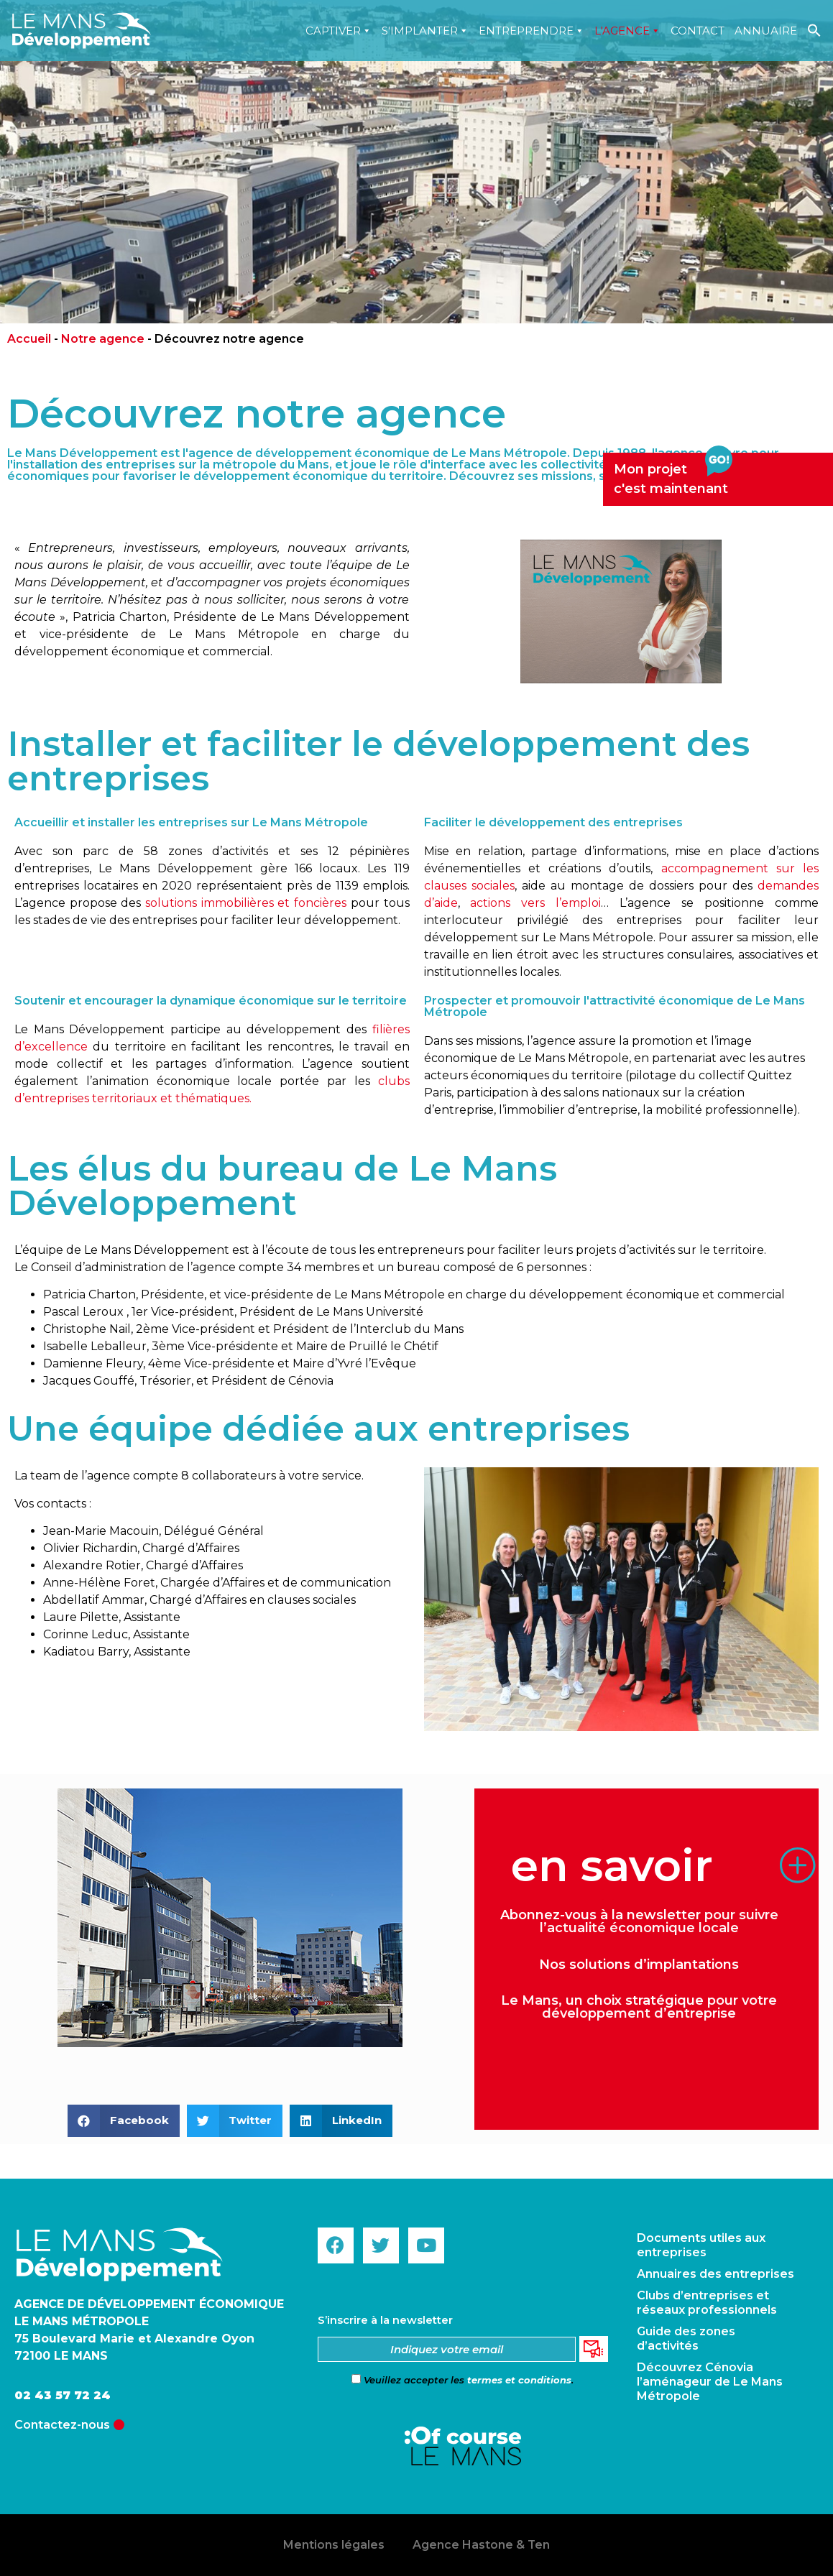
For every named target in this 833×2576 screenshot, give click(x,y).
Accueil (29, 339)
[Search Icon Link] (814, 30)
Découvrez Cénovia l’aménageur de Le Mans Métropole (710, 2381)
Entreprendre (531, 30)
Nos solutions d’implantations (639, 1964)
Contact (697, 30)
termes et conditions (519, 2380)
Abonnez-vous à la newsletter (600, 1915)
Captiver (338, 30)
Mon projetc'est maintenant (673, 475)
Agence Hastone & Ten (482, 2545)
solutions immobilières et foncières (245, 903)
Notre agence (102, 339)
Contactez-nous (62, 2425)
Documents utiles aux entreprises (701, 2245)
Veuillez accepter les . (462, 2380)
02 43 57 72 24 (62, 2395)
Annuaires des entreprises (715, 2274)
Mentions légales (333, 2545)
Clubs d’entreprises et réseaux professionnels (707, 2303)
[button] (124, 2121)
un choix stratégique (633, 2000)
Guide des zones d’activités (686, 2339)
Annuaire (766, 30)
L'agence (627, 30)
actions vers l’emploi (535, 903)
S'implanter (425, 30)
